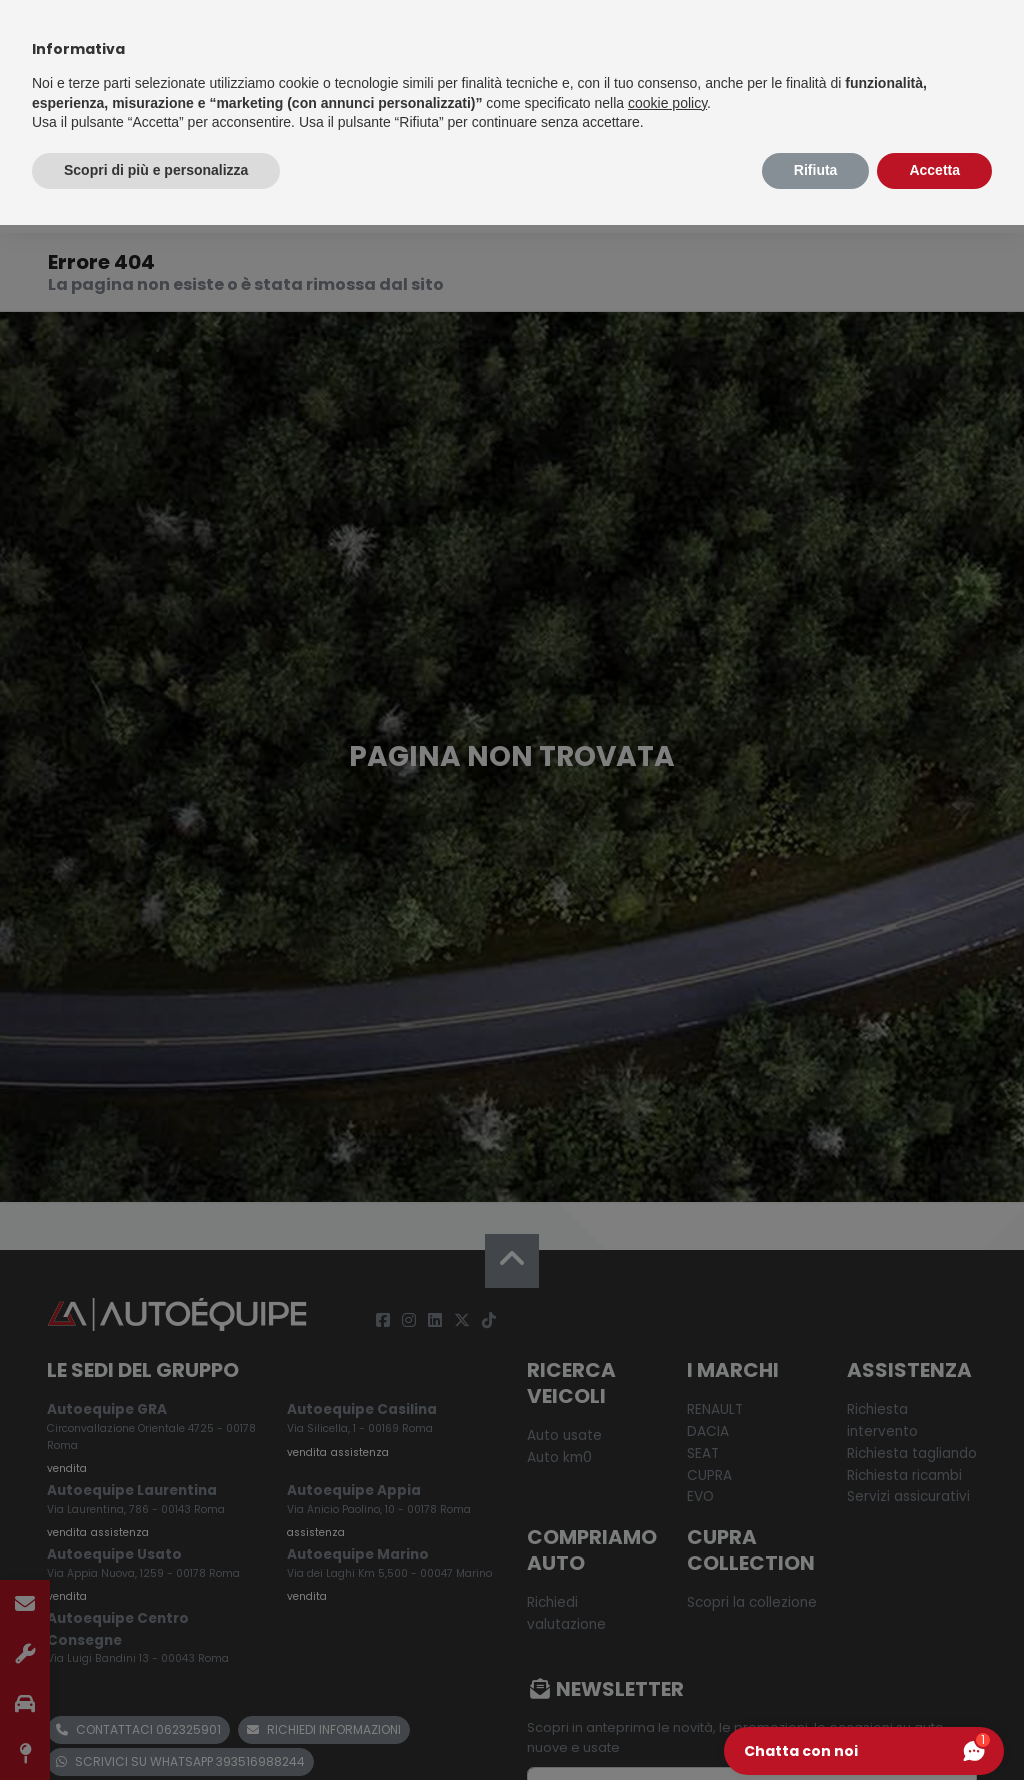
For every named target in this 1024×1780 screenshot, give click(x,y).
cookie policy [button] (667, 103)
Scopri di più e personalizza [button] (156, 170)
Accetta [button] (934, 170)
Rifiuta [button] (816, 170)
